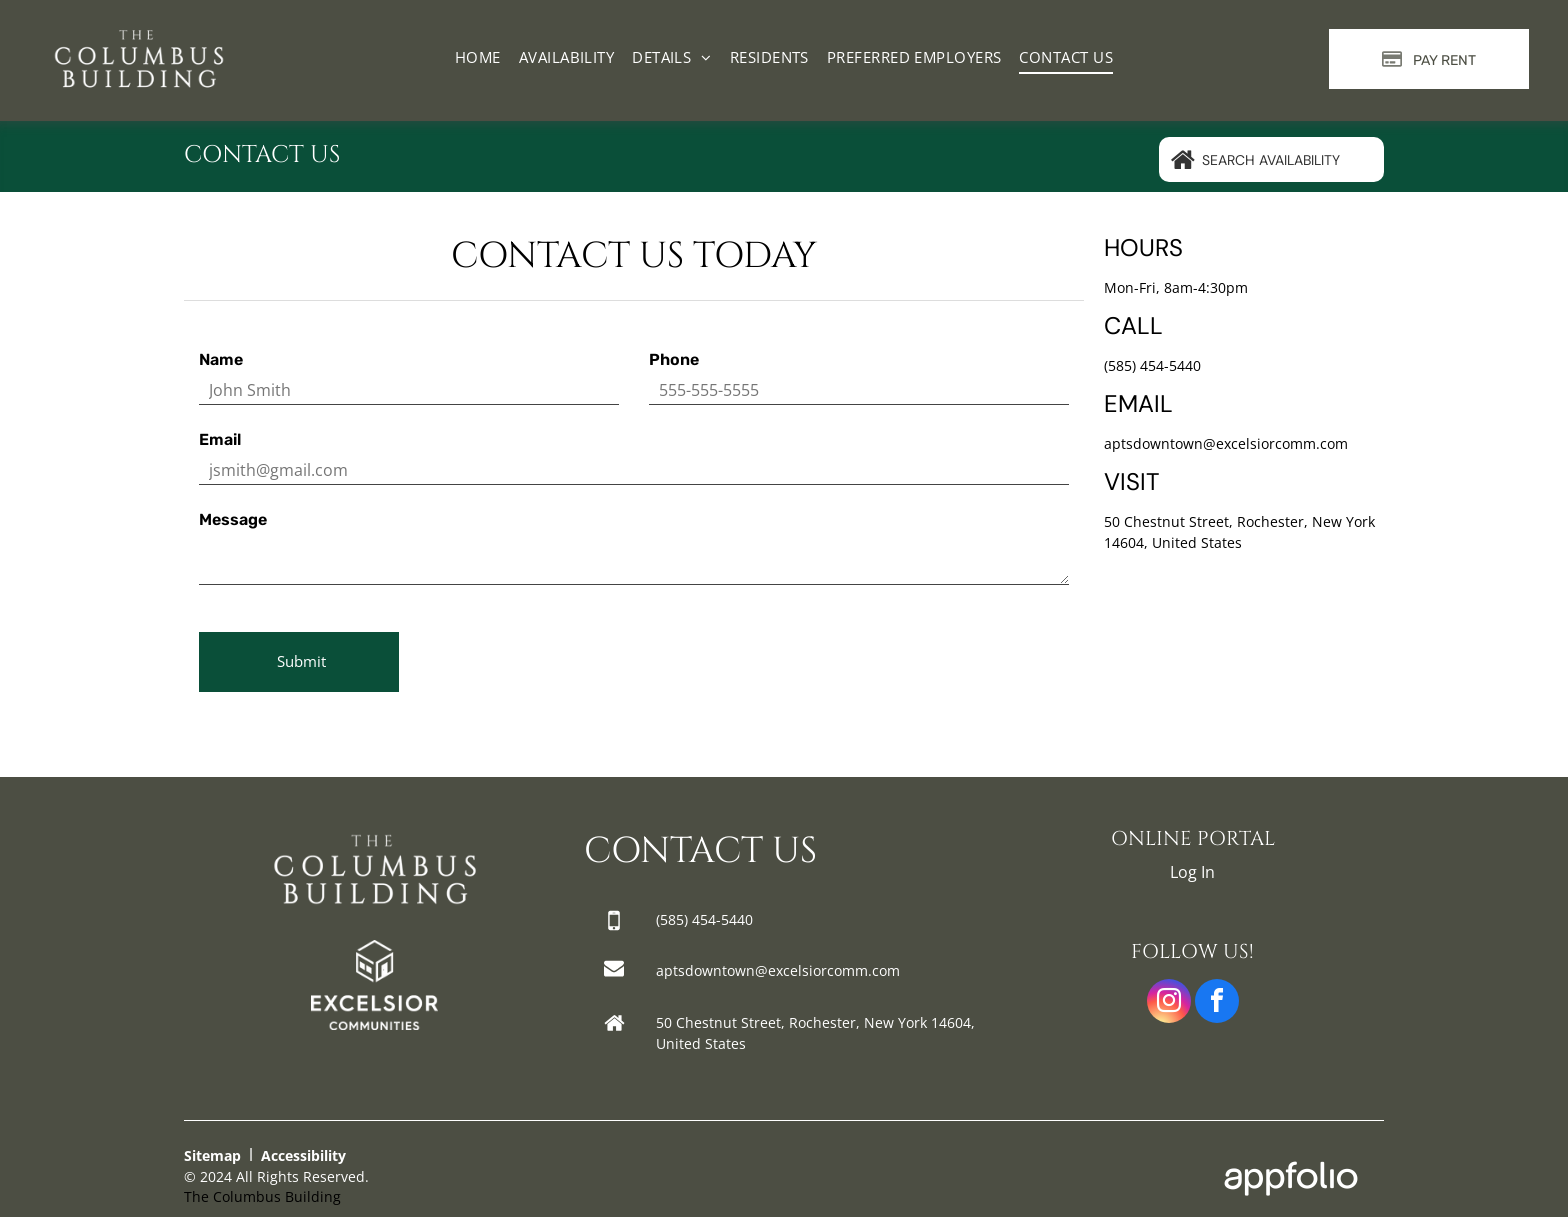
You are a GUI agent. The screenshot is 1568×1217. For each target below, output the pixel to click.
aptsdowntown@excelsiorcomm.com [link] (1226, 443)
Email (220, 439)
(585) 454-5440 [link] (1152, 365)
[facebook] (1217, 1003)
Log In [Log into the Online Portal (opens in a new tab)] (1192, 872)
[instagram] (1169, 1003)
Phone (674, 359)
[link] (374, 952)
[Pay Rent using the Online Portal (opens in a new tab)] (1429, 59)
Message (233, 519)
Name (221, 359)
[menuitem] (478, 57)
